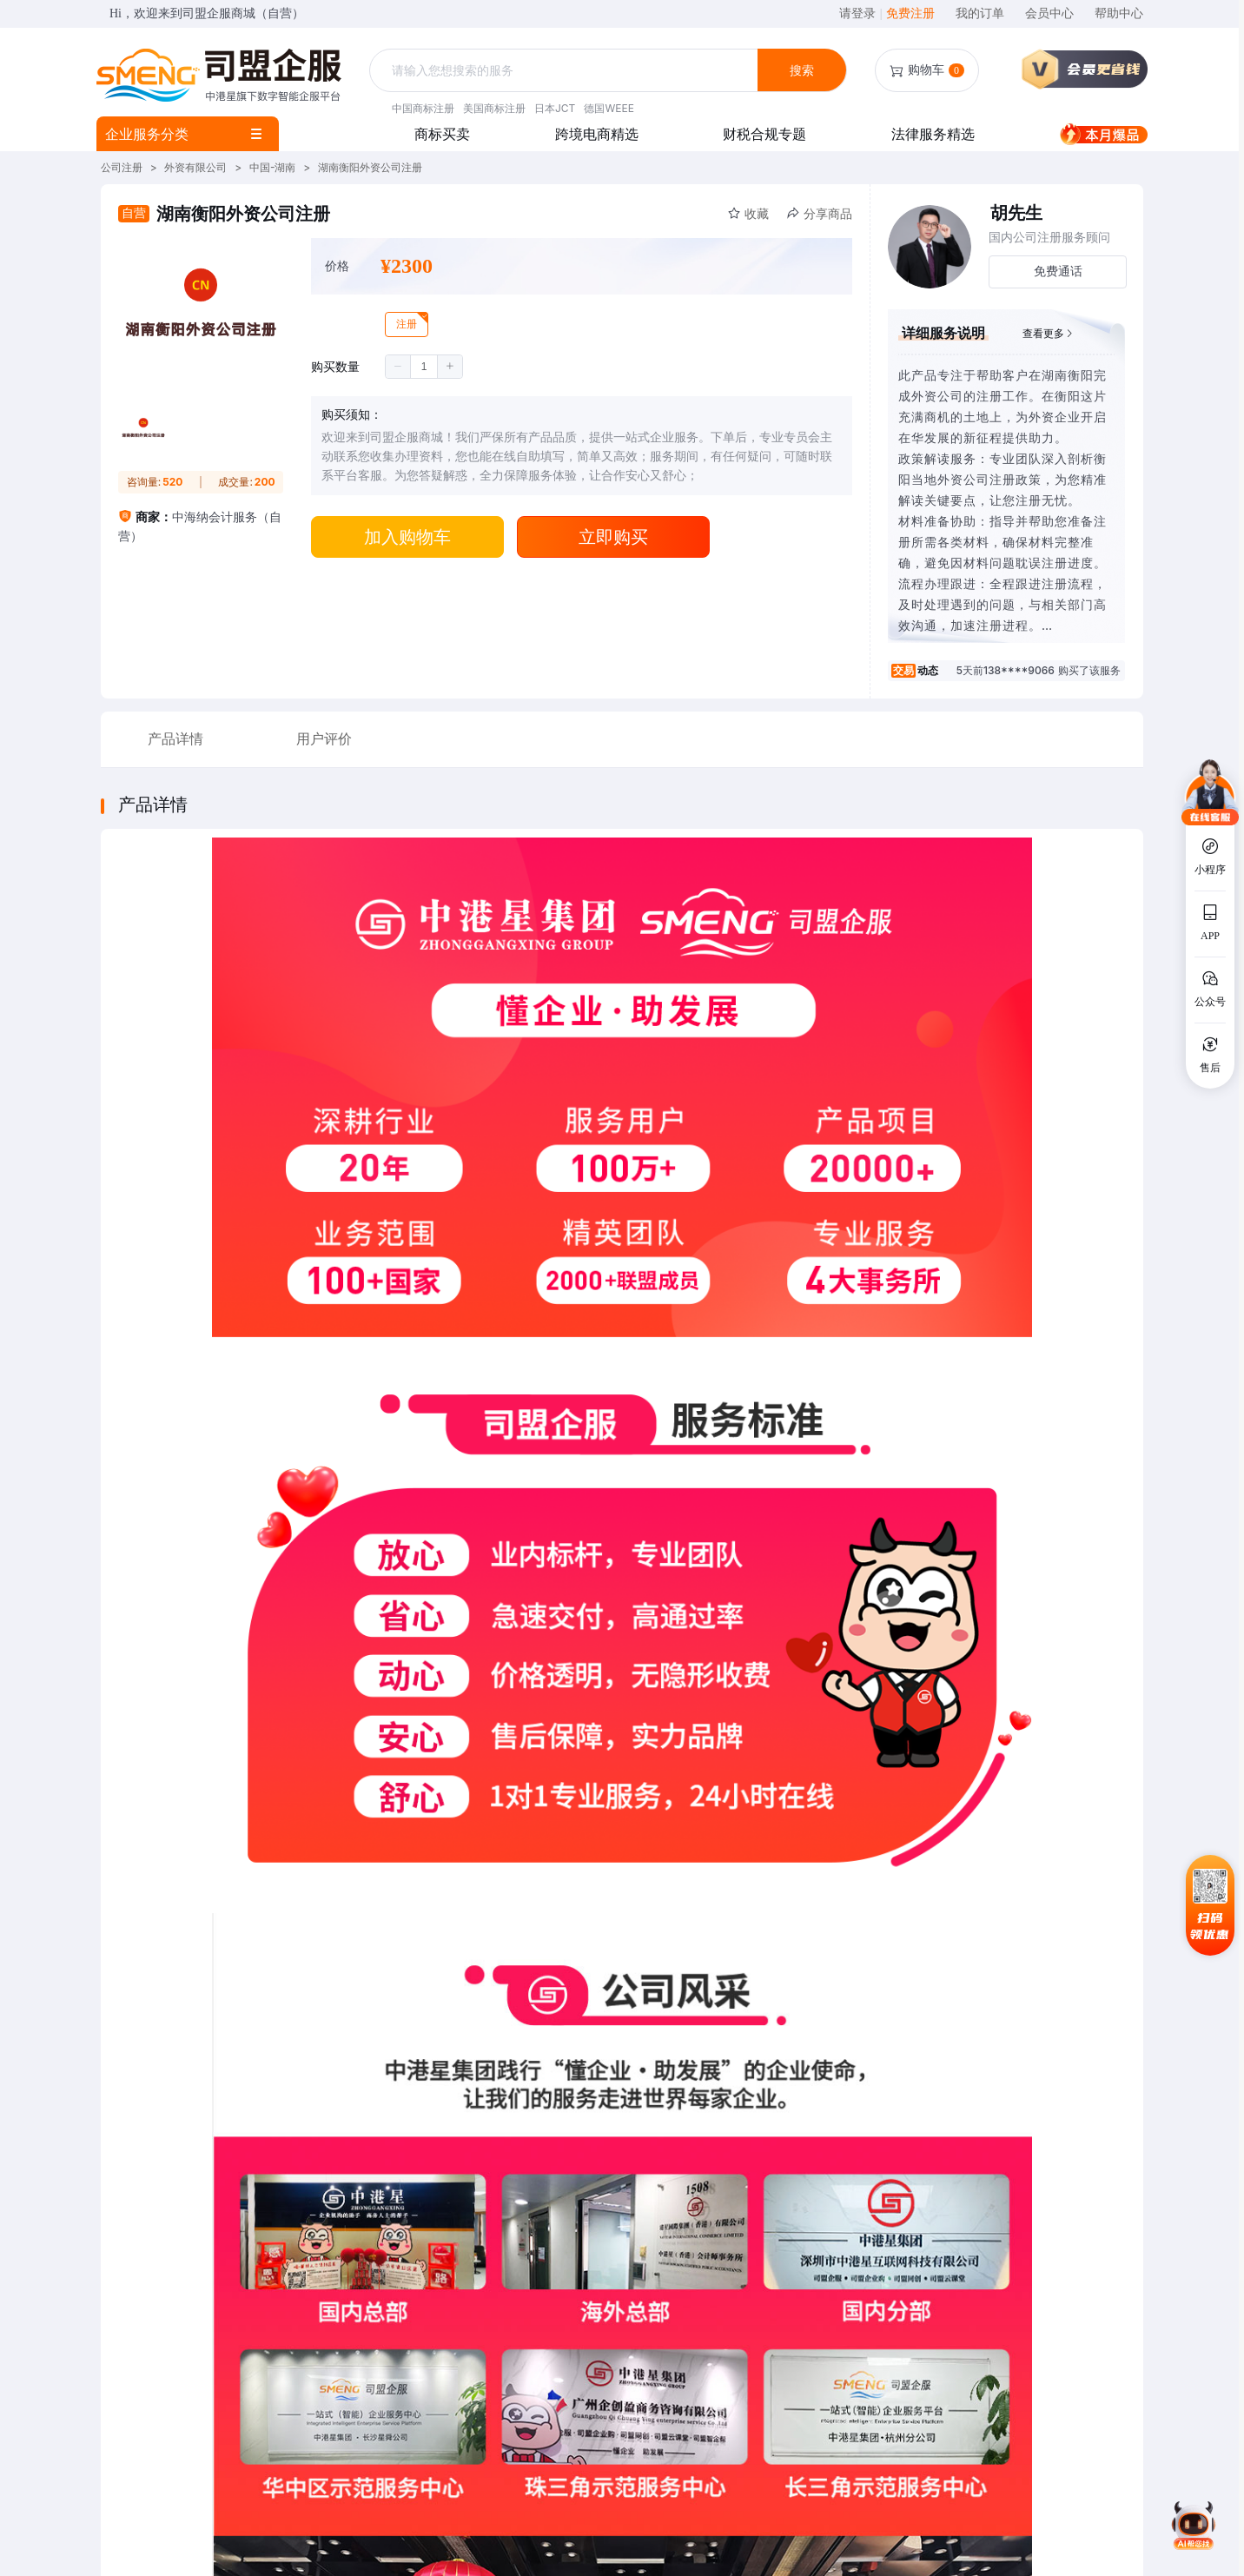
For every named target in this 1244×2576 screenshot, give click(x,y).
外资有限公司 (195, 167)
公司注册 (121, 167)
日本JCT (554, 108)
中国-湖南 (272, 167)
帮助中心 (1119, 13)
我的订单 (980, 13)
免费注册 (910, 13)
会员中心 (1049, 13)
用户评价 (324, 739)
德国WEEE (608, 108)
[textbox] (565, 70)
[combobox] (565, 71)
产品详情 (175, 739)
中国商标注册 (423, 108)
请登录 (860, 13)
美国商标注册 (494, 108)
